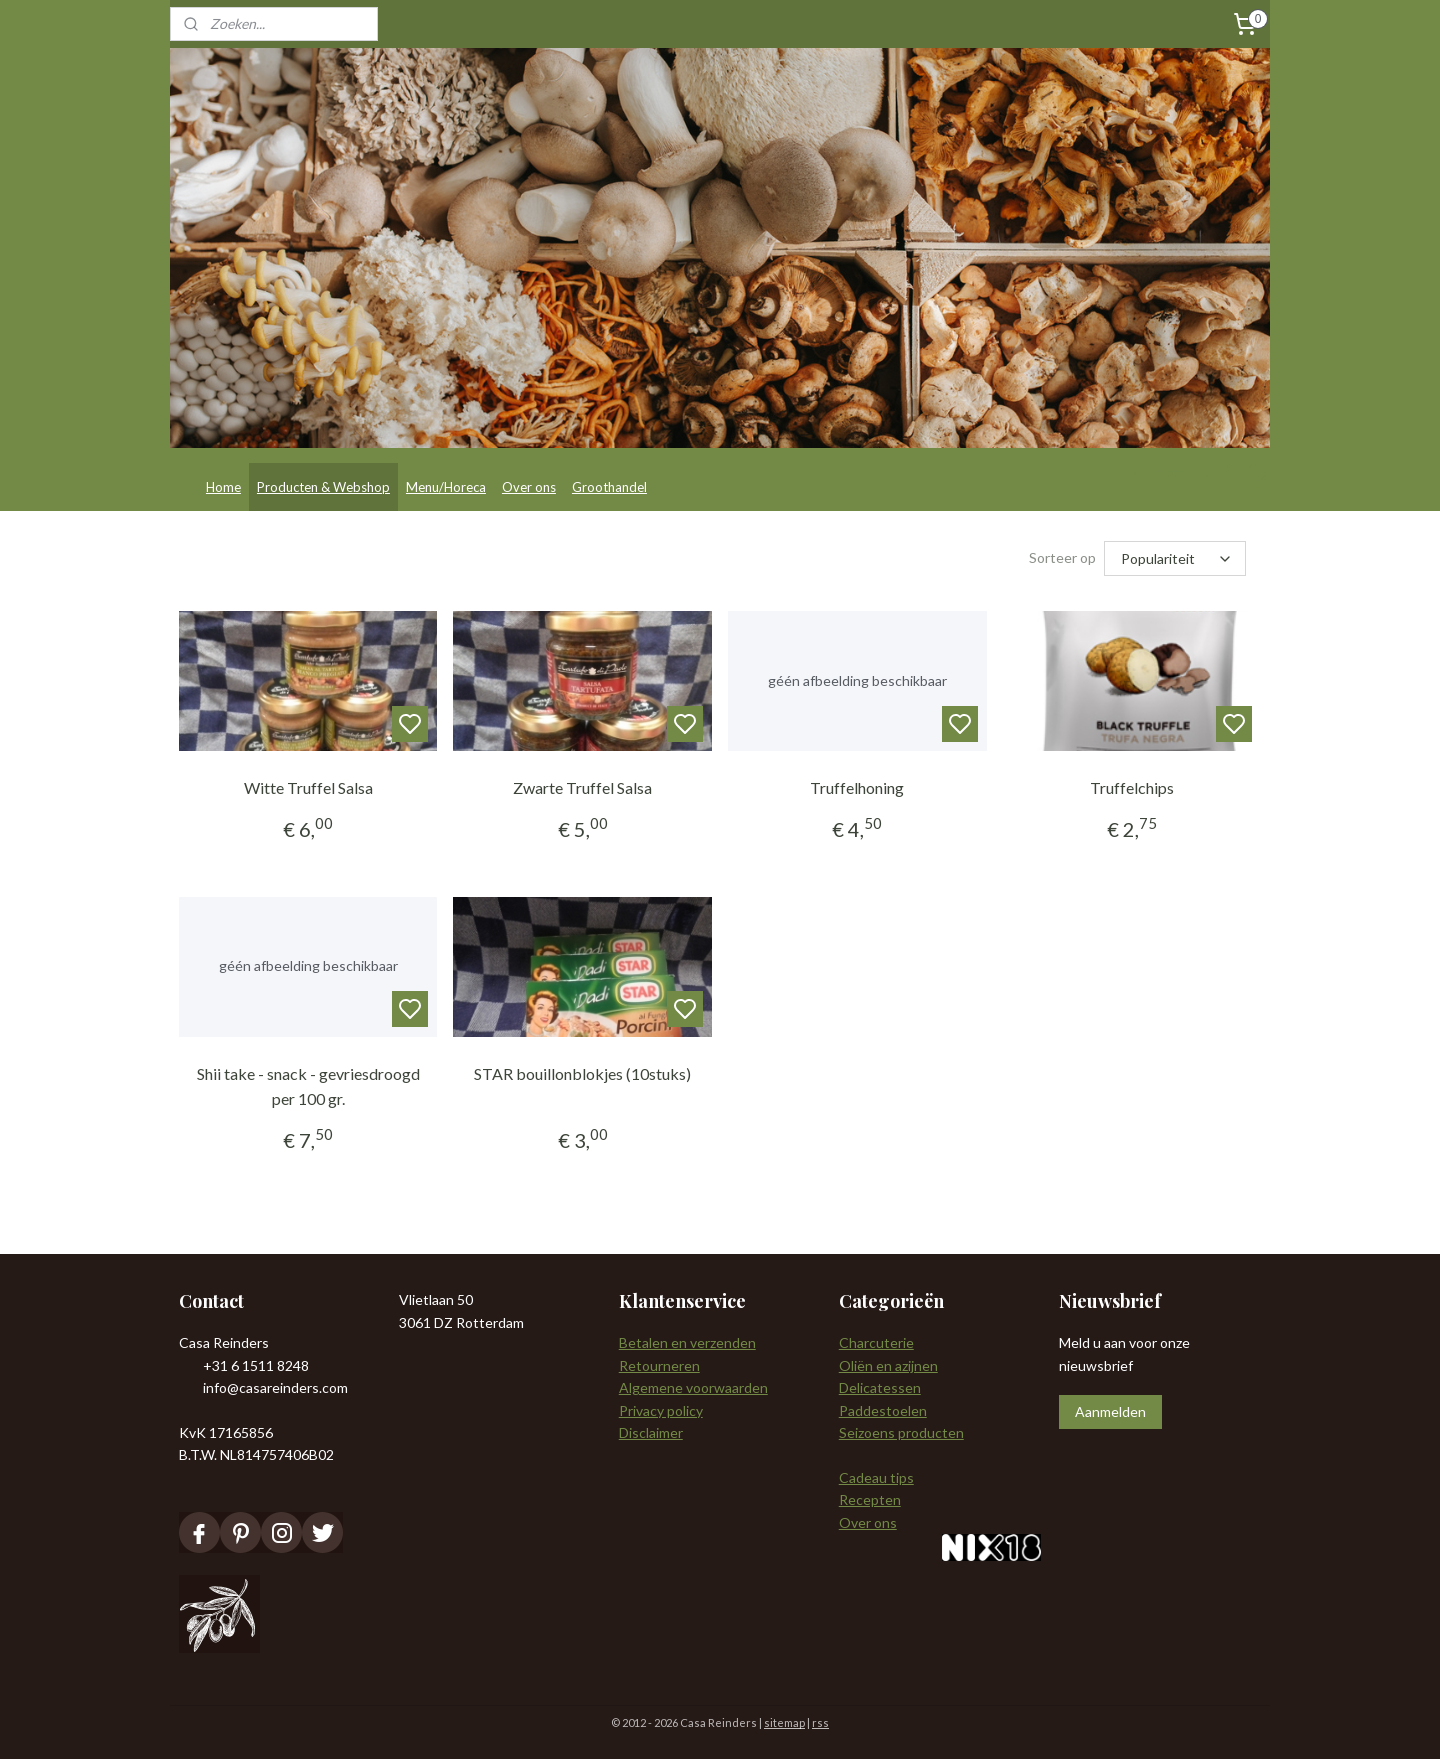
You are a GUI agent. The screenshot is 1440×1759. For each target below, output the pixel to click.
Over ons (529, 487)
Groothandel (609, 487)
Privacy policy (661, 1410)
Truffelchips (1132, 787)
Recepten (870, 1499)
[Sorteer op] (1175, 558)
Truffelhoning (857, 787)
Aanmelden (1110, 1411)
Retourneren (659, 1365)
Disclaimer (651, 1432)
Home (223, 487)
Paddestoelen (883, 1410)
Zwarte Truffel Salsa (582, 787)
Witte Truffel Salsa (308, 787)
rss (820, 1722)
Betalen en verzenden (687, 1342)
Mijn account (1183, 472)
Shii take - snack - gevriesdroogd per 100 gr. (308, 1086)
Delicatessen (880, 1387)
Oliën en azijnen (888, 1365)
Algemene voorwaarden (693, 1387)
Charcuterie (876, 1342)
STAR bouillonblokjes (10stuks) (582, 1073)
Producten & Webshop (323, 487)
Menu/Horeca (446, 487)
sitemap (784, 1722)
